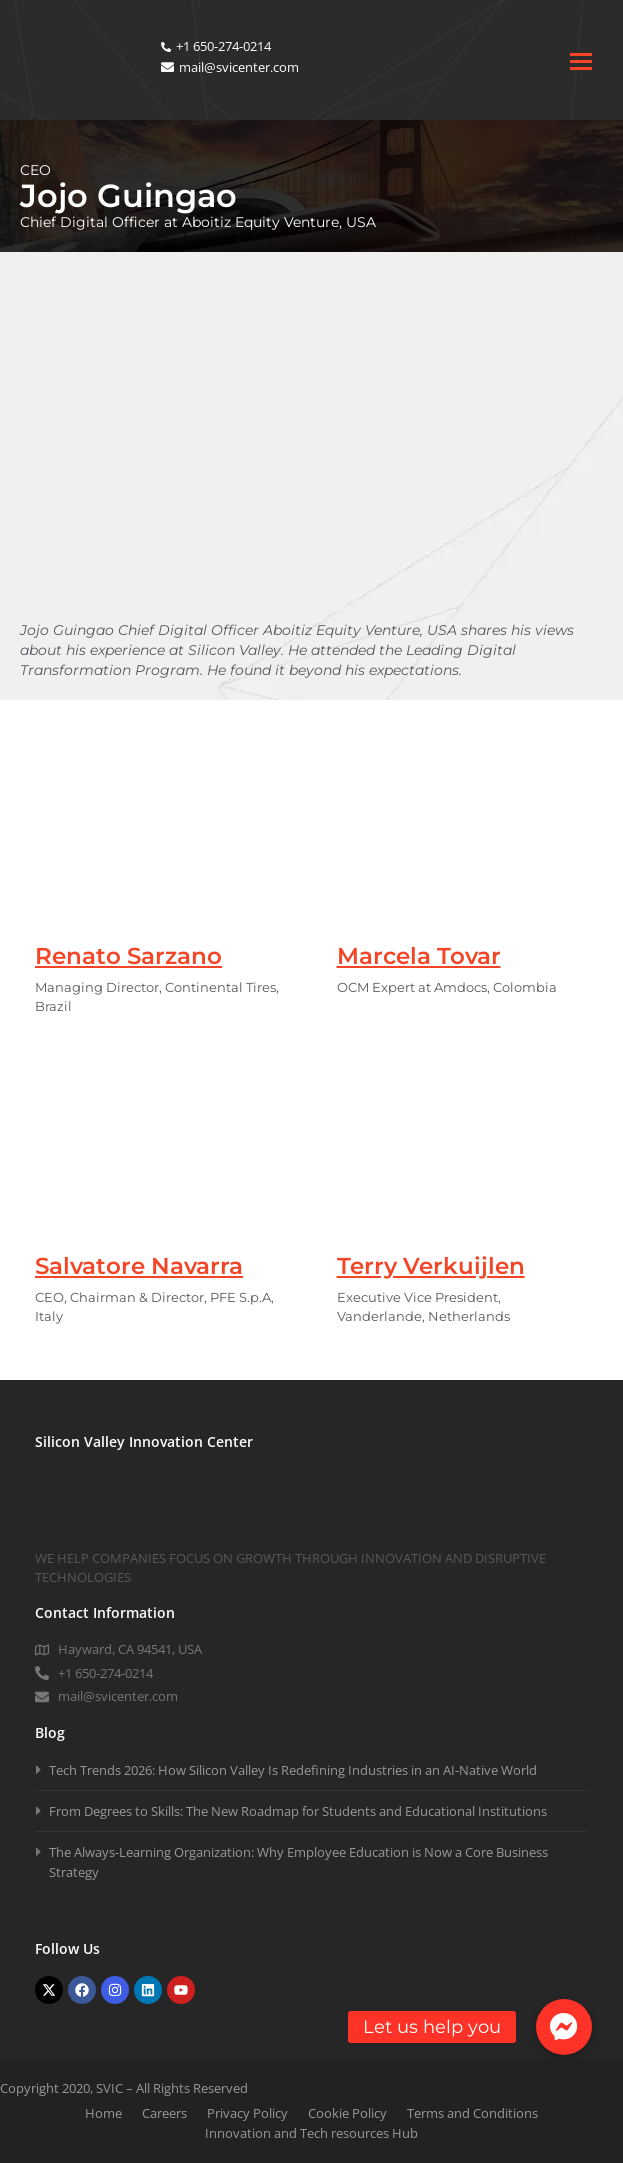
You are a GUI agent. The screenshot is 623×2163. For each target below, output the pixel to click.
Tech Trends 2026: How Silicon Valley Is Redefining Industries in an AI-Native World (293, 1770)
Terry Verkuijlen (431, 1266)
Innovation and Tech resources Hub (311, 2133)
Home (103, 2113)
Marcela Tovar (419, 956)
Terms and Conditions (472, 2113)
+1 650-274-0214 (223, 46)
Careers (164, 2113)
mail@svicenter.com (239, 67)
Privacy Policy (247, 2113)
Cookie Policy (347, 2113)
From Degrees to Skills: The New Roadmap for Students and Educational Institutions (298, 1811)
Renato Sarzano (128, 956)
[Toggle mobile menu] (581, 60)
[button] (564, 2027)
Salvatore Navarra (139, 1266)
